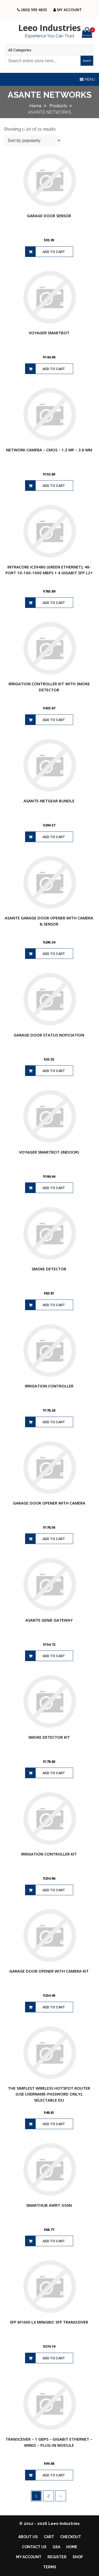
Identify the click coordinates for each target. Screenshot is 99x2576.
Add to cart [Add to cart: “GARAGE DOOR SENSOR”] (54, 252)
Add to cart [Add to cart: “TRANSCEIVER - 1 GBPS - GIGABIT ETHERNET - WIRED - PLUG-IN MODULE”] (54, 2475)
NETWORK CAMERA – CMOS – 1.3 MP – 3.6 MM (49, 449)
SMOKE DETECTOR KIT (49, 1737)
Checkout (70, 2537)
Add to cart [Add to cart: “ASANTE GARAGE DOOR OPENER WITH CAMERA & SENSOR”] (54, 954)
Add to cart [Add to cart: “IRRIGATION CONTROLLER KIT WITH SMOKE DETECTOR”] (54, 720)
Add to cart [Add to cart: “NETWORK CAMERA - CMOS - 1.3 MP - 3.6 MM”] (54, 486)
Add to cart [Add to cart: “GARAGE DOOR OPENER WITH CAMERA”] (54, 1539)
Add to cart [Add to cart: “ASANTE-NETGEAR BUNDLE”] (54, 837)
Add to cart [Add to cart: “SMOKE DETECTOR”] (54, 1305)
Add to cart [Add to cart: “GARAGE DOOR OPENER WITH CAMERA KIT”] (54, 2007)
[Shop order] (32, 140)
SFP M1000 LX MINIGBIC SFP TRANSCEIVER (49, 2322)
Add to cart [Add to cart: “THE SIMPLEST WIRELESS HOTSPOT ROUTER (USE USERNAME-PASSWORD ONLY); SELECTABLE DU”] (54, 2124)
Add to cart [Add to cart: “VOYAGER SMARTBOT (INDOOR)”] (54, 1188)
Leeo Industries (49, 27)
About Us (28, 2537)
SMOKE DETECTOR (49, 1268)
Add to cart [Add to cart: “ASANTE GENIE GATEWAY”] (54, 1656)
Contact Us (34, 2547)
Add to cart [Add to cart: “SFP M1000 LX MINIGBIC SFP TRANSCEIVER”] (54, 2358)
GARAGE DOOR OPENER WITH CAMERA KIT (49, 1971)
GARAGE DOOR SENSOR (49, 215)
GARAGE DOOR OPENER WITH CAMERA (49, 1503)
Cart (49, 2537)
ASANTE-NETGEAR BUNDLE (48, 800)
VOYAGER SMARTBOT (49, 332)
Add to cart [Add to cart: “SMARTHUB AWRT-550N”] (54, 2241)
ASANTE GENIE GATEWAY (49, 1620)
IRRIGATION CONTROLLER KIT (49, 1854)
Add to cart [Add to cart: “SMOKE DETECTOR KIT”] (54, 1773)
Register (57, 2557)
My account (28, 2557)
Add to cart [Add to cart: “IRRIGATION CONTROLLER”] (54, 1422)
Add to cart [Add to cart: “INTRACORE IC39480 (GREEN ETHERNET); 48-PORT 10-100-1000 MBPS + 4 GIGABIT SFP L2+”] (54, 603)
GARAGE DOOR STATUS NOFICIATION (49, 1035)
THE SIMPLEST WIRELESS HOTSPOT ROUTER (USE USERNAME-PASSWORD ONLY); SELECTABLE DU (49, 2094)
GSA (56, 2547)
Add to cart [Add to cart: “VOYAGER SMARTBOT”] (54, 369)
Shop (78, 2557)
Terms (49, 2567)
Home (71, 2547)
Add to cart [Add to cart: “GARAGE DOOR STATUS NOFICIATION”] (54, 1071)
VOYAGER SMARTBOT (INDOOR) (49, 1152)
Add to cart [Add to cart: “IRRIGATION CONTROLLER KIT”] (54, 1890)
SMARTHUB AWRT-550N (49, 2205)
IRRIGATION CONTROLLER (49, 1386)
